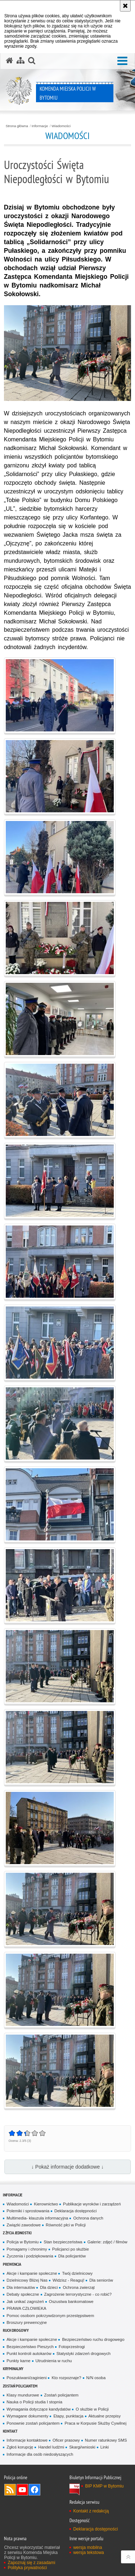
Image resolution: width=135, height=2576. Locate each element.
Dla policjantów (72, 2256)
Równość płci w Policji (66, 2225)
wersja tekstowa (88, 2552)
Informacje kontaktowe (27, 2440)
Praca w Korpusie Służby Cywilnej (95, 2423)
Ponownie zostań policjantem (32, 2423)
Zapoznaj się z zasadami (31, 2562)
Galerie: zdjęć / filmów (107, 2242)
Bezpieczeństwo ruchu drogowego (93, 2339)
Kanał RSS (10, 2489)
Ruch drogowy (16, 2330)
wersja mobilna (87, 2547)
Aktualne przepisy (105, 2416)
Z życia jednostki (17, 2232)
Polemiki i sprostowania (27, 2211)
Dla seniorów (101, 2280)
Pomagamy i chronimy (26, 2249)
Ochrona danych (88, 2218)
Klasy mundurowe (22, 2395)
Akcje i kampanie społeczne (31, 2273)
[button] (122, 61)
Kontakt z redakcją (91, 2511)
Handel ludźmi (51, 2447)
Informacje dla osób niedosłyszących (39, 2454)
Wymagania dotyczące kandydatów (38, 2409)
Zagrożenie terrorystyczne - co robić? (78, 2294)
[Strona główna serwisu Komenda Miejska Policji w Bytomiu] (9, 61)
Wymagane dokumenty (27, 2416)
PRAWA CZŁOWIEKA (26, 2308)
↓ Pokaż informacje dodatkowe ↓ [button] (67, 2167)
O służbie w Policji (92, 2409)
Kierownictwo (46, 2204)
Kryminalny (13, 2368)
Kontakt (10, 2431)
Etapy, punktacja (68, 2416)
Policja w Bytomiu (22, 2242)
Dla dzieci (49, 2287)
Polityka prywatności (27, 2567)
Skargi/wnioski (82, 2447)
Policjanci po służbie (70, 2249)
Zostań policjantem (20, 2386)
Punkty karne (18, 2361)
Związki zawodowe (23, 2225)
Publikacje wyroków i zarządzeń (92, 2204)
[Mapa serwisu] (20, 61)
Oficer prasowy (66, 2440)
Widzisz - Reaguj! (68, 2280)
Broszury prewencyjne (26, 2322)
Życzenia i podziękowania (29, 2256)
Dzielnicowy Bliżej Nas (27, 2280)
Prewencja (12, 2264)
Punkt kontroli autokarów (28, 2353)
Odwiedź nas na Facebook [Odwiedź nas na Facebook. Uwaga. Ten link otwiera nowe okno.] (34, 2489)
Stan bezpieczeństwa (63, 2242)
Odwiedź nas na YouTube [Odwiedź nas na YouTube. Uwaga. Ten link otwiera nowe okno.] (22, 2489)
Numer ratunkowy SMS (106, 2440)
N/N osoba (96, 2378)
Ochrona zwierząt (78, 2287)
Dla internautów (20, 2287)
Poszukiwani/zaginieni (26, 2378)
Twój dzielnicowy (77, 2273)
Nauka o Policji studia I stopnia (34, 2402)
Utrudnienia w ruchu (54, 2361)
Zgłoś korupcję (19, 2447)
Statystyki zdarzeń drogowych (84, 2353)
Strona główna (17, 126)
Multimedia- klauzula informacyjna (37, 2218)
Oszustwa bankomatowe (71, 2301)
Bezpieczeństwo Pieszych (30, 2346)
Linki (104, 2447)
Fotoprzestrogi (72, 2346)
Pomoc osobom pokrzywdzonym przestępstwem (50, 2315)
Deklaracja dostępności (75, 2211)
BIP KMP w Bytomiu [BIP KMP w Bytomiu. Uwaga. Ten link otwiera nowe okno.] (104, 2486)
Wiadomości (61, 126)
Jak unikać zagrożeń (25, 2301)
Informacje (40, 126)
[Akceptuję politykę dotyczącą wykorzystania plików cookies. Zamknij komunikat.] (125, 6)
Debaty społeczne (22, 2294)
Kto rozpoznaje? (66, 2378)
